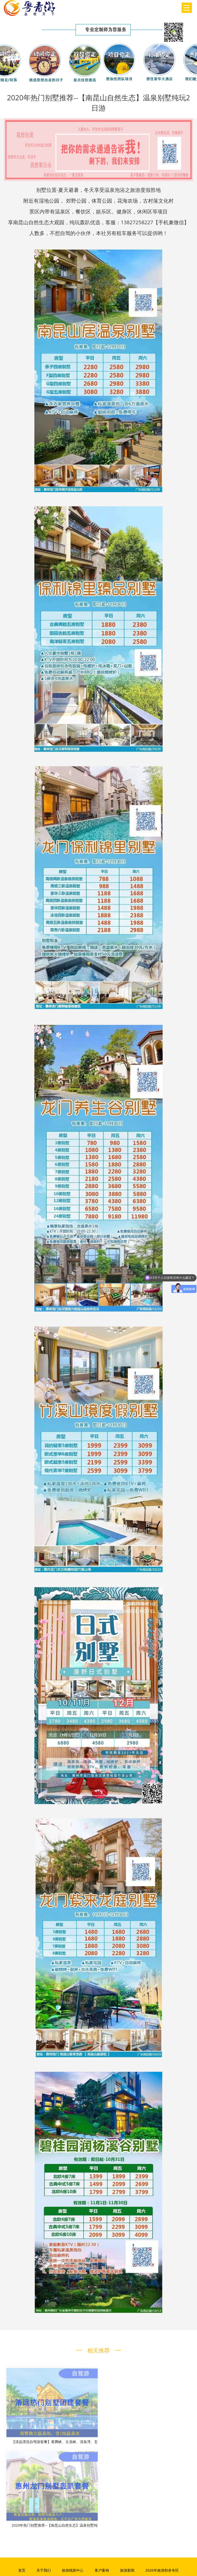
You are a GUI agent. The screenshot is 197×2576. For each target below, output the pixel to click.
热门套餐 (111, 2498)
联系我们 (85, 2498)
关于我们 (43, 2485)
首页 (21, 2485)
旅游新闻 (127, 2485)
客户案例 (102, 2485)
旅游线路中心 (72, 2485)
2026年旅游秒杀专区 (162, 2485)
